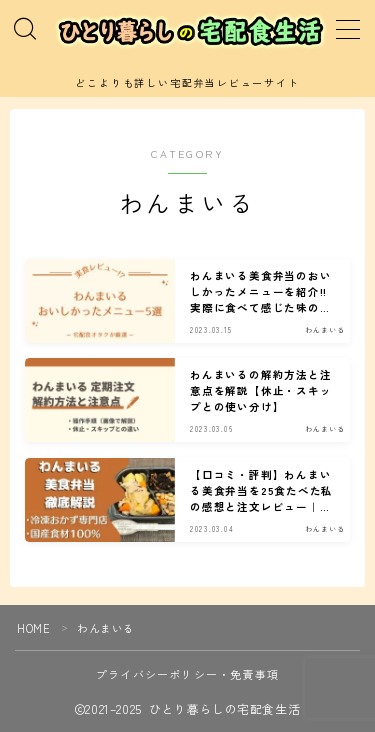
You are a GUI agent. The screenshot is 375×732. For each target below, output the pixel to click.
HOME (33, 628)
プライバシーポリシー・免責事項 (187, 674)
